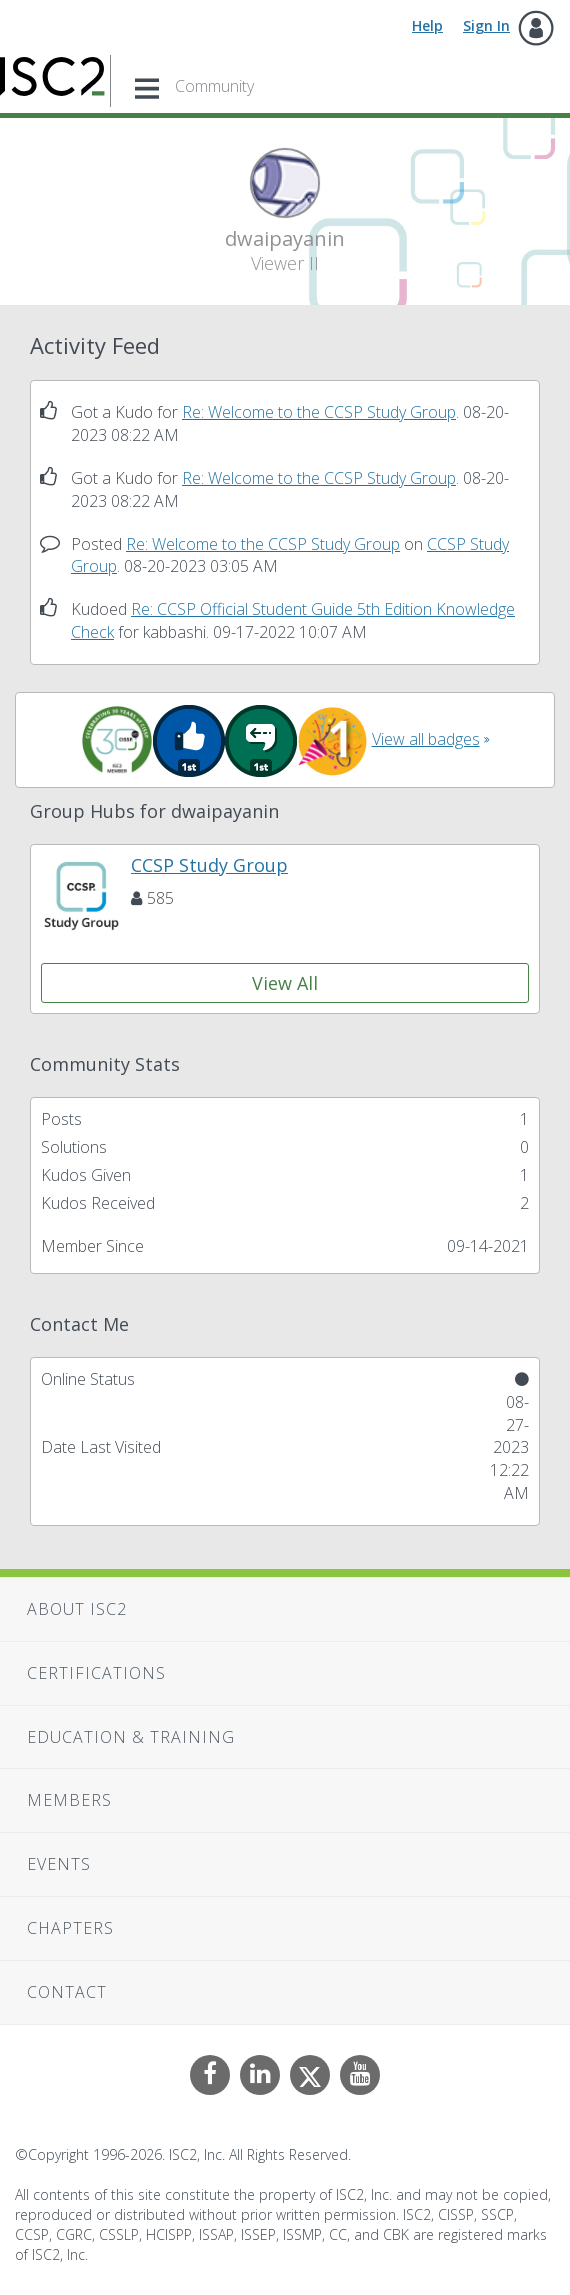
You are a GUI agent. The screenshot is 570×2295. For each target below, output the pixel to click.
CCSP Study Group (209, 865)
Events (59, 1864)
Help (427, 25)
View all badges (426, 739)
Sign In (486, 25)
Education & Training (131, 1737)
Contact (67, 1992)
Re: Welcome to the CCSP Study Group (319, 412)
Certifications (96, 1673)
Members (69, 1800)
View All (285, 983)
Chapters (70, 1928)
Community (214, 86)
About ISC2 (77, 1609)
